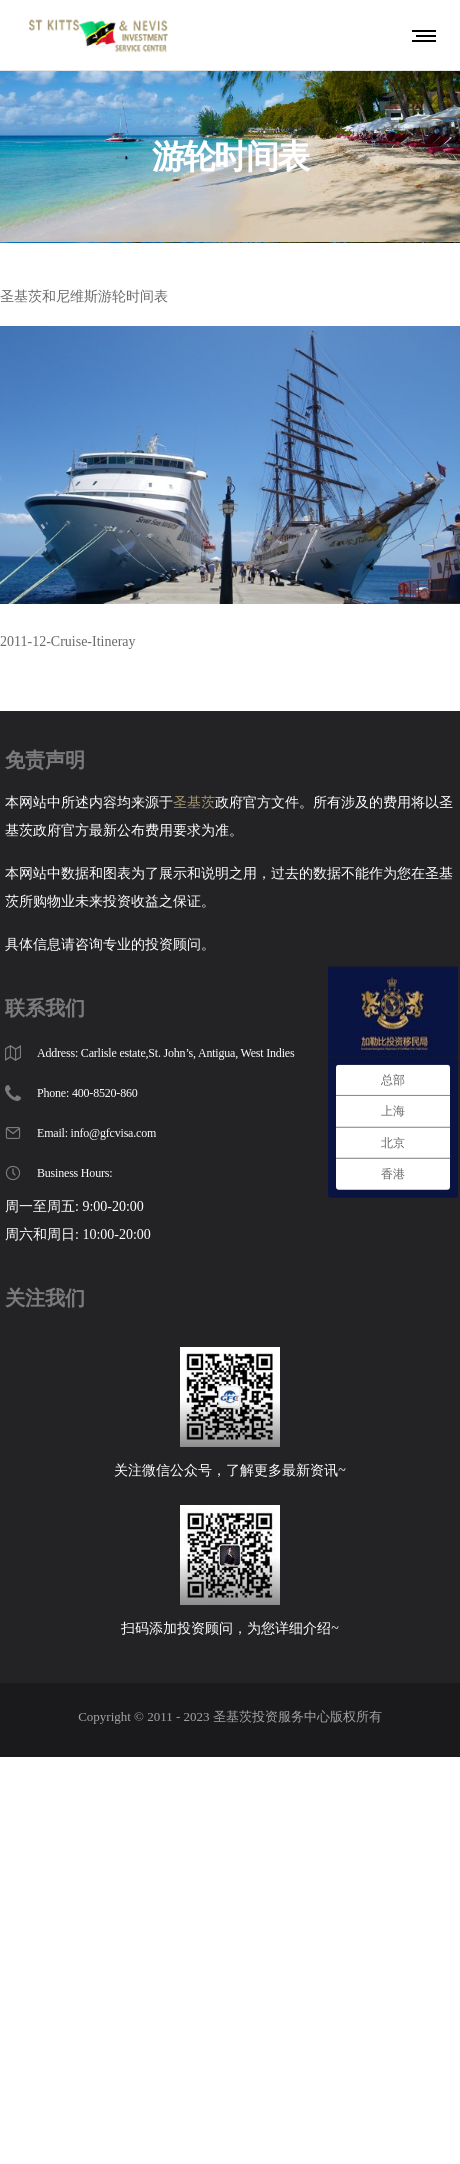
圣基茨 (194, 802)
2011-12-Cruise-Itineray (68, 641)
